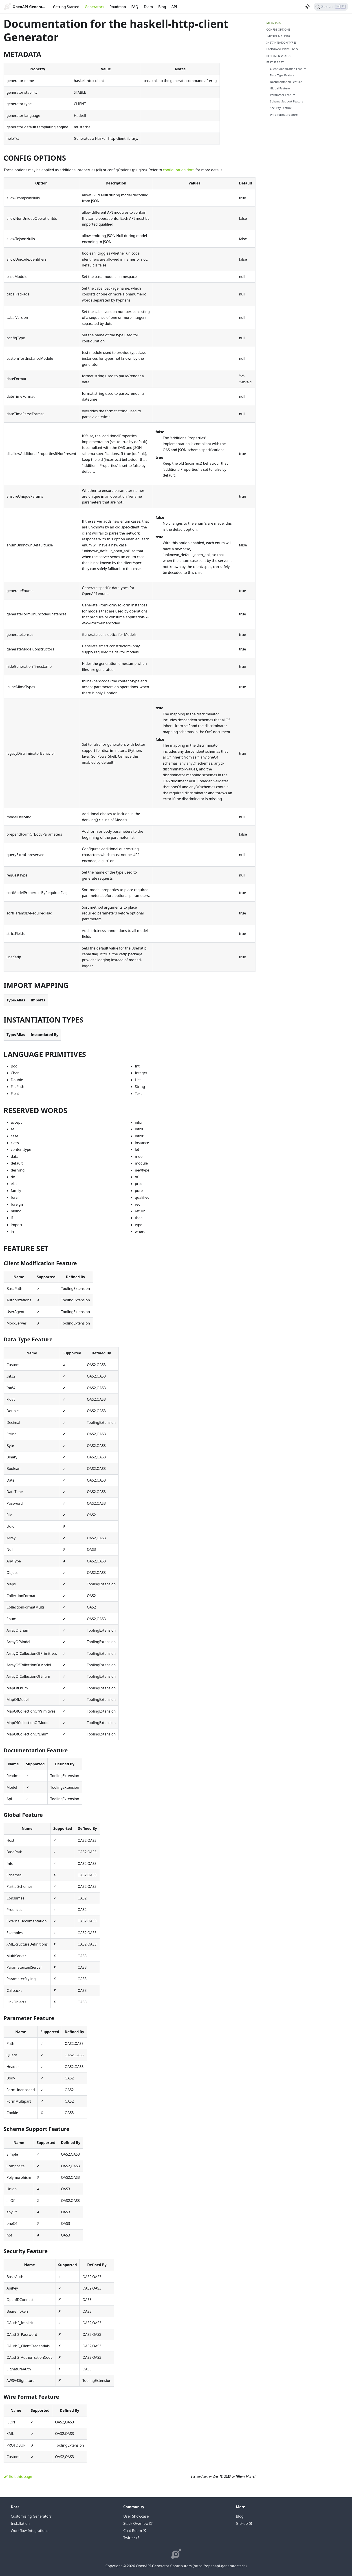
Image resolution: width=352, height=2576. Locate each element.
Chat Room (134, 2530)
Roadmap (118, 6)
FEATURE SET (275, 62)
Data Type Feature (282, 75)
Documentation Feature (286, 82)
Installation (20, 2523)
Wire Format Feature (284, 115)
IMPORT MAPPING (278, 36)
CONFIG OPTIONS (278, 29)
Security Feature (281, 108)
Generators (94, 6)
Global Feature (280, 88)
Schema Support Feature (286, 101)
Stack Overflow (137, 2523)
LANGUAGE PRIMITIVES (282, 49)
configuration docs (178, 169)
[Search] (331, 7)
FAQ (134, 6)
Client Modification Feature (288, 69)
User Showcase (136, 2516)
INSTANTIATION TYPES (281, 42)
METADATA (273, 23)
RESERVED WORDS (278, 56)
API (174, 6)
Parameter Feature (282, 95)
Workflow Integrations (29, 2530)
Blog (162, 6)
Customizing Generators (31, 2516)
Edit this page (18, 2476)
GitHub (244, 2523)
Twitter (131, 2537)
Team (148, 6)
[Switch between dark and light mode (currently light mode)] (307, 6)
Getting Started (66, 6)
